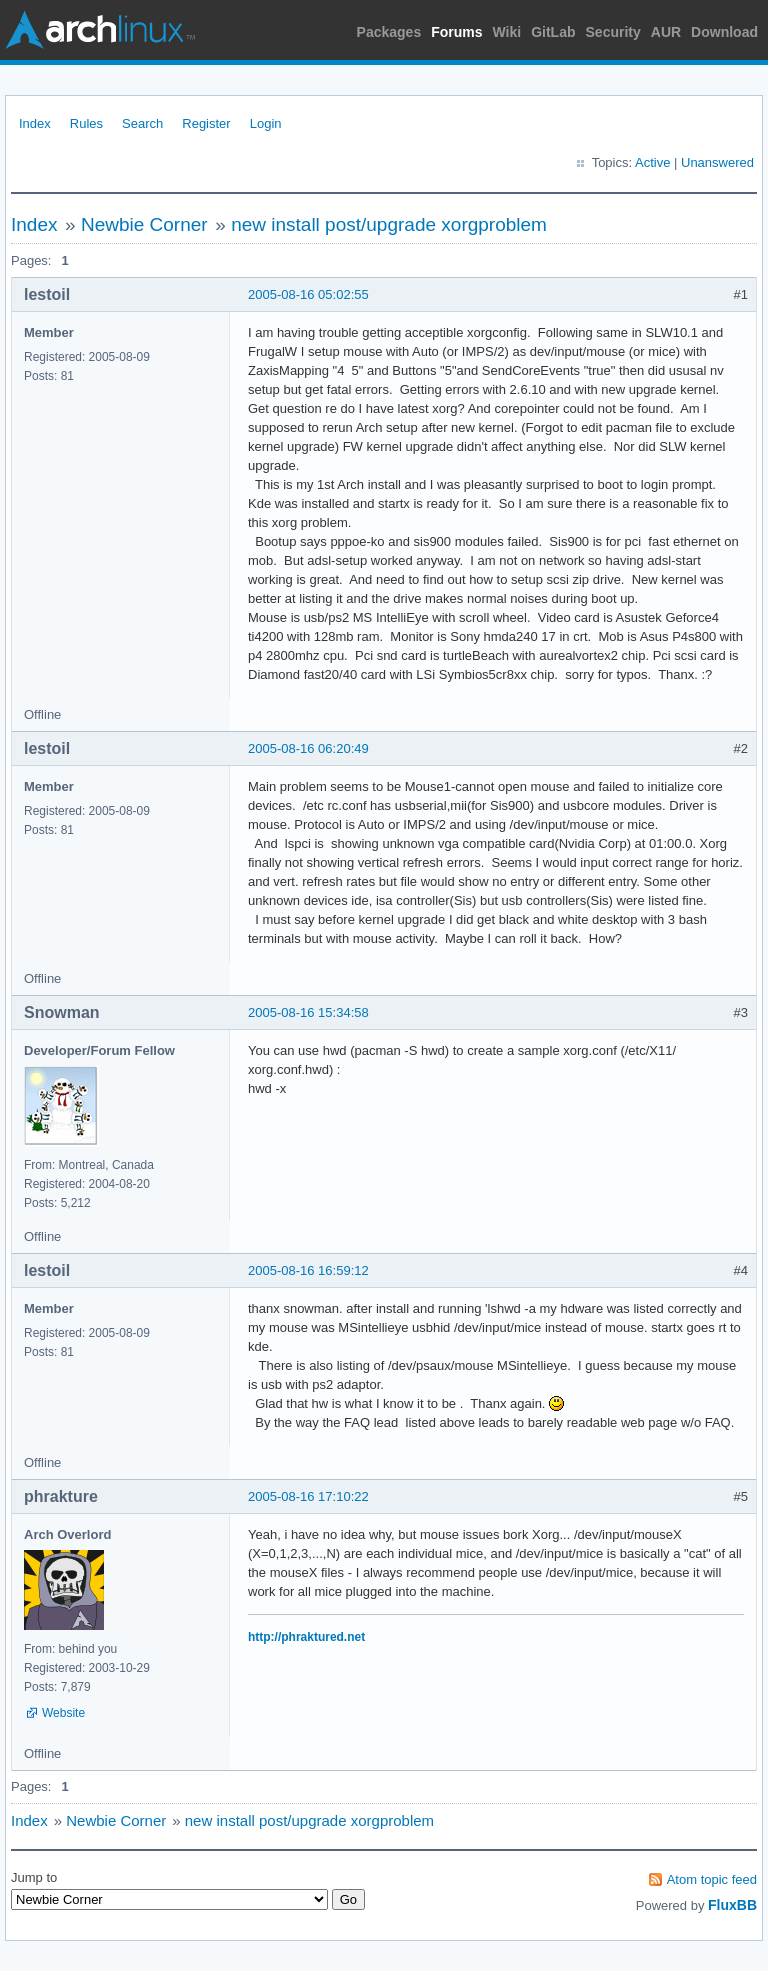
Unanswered (717, 162)
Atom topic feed (712, 1879)
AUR (666, 32)
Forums (456, 32)
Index (35, 123)
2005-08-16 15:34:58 (308, 1012)
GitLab (553, 32)
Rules (86, 123)
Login (266, 123)
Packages (389, 32)
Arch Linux (100, 30)
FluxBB (732, 1905)
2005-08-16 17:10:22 (308, 1496)
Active (652, 162)
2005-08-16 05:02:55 (308, 294)
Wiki (507, 32)
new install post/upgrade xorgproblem (389, 224)
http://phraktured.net (306, 1637)
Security (613, 32)
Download (724, 32)
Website (63, 1713)
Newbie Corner (144, 224)
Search (142, 123)
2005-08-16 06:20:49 (308, 748)
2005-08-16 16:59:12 (308, 1270)
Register (206, 123)
